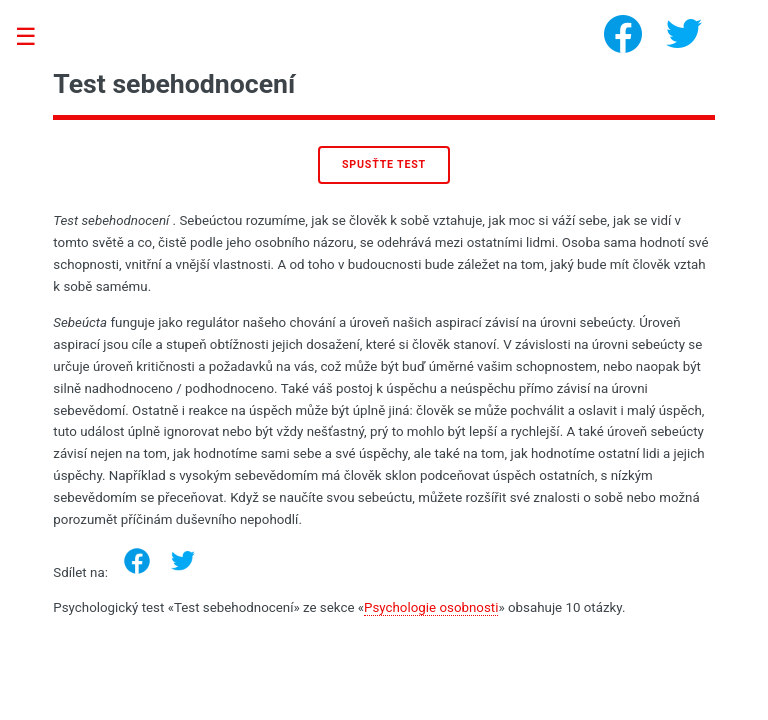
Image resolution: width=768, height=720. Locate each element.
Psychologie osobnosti (431, 607)
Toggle (36, 37)
